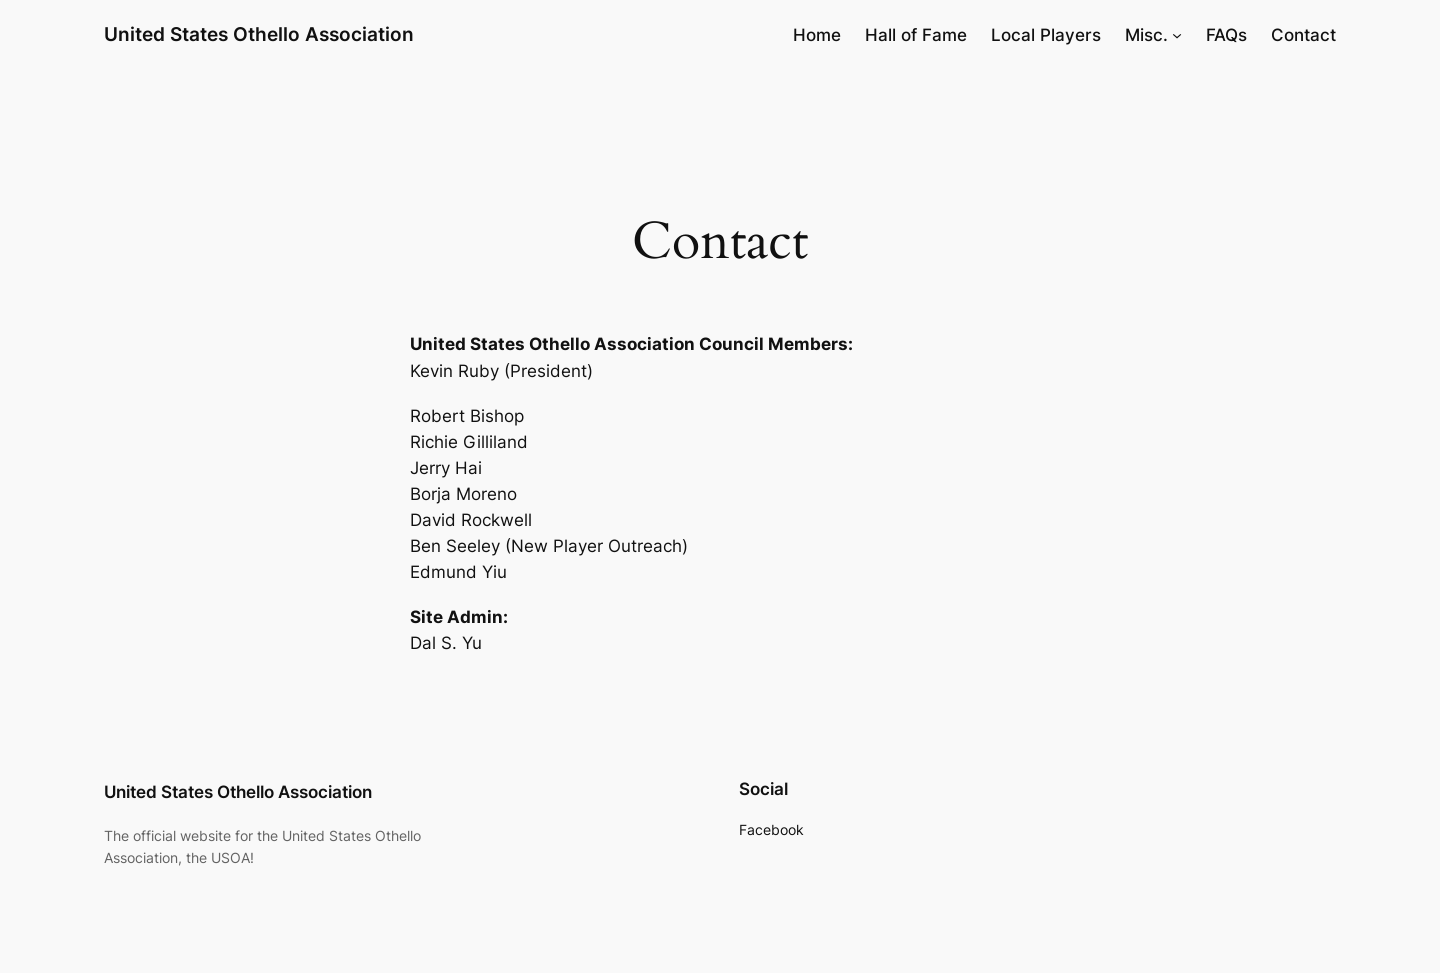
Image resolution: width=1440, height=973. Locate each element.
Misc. (1146, 35)
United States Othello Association (259, 34)
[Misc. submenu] (1177, 35)
